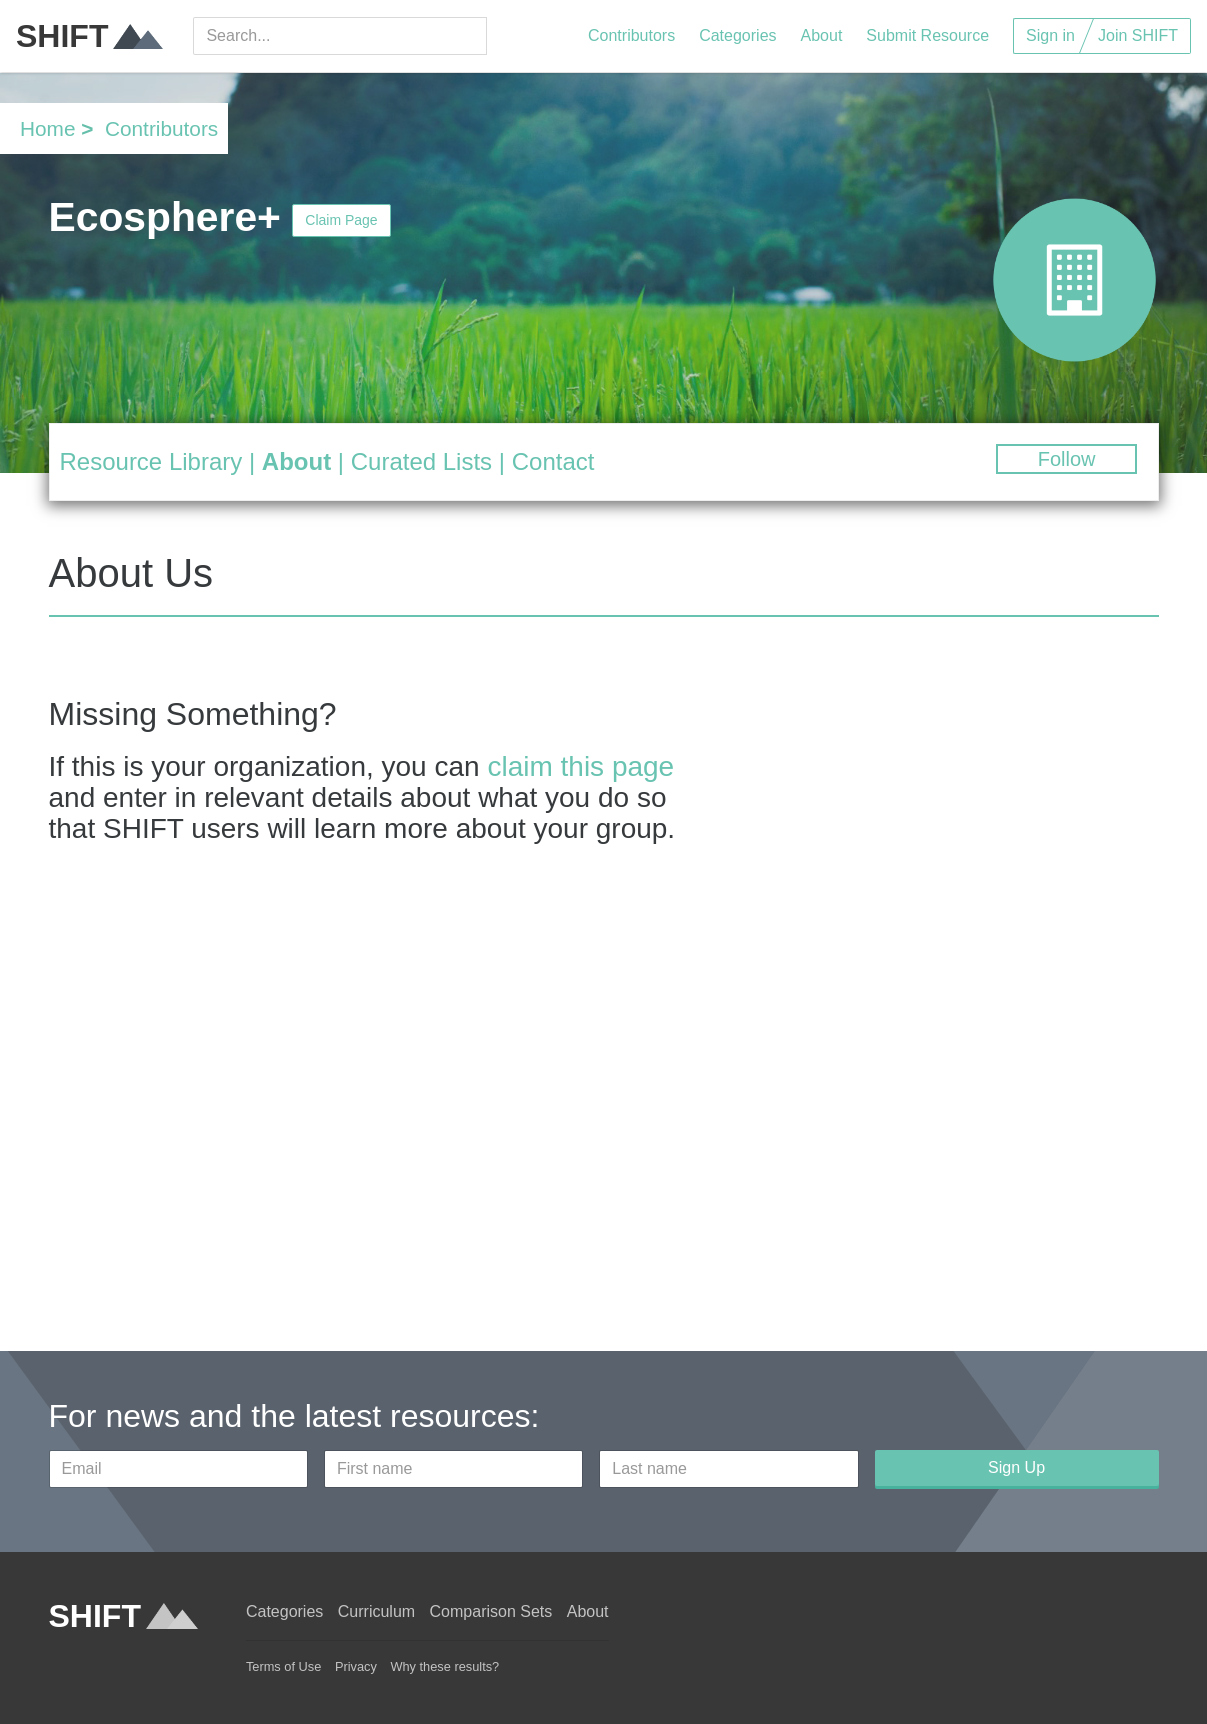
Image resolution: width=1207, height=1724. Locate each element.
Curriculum (376, 1611)
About (822, 35)
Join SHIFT (1138, 35)
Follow (1067, 459)
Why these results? (444, 1666)
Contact (553, 461)
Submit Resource (927, 35)
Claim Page (341, 220)
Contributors (631, 35)
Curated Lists (421, 461)
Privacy (356, 1666)
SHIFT (89, 36)
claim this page (580, 766)
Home (47, 128)
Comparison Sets (491, 1611)
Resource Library (151, 461)
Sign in (1050, 35)
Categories (737, 35)
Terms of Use (283, 1666)
